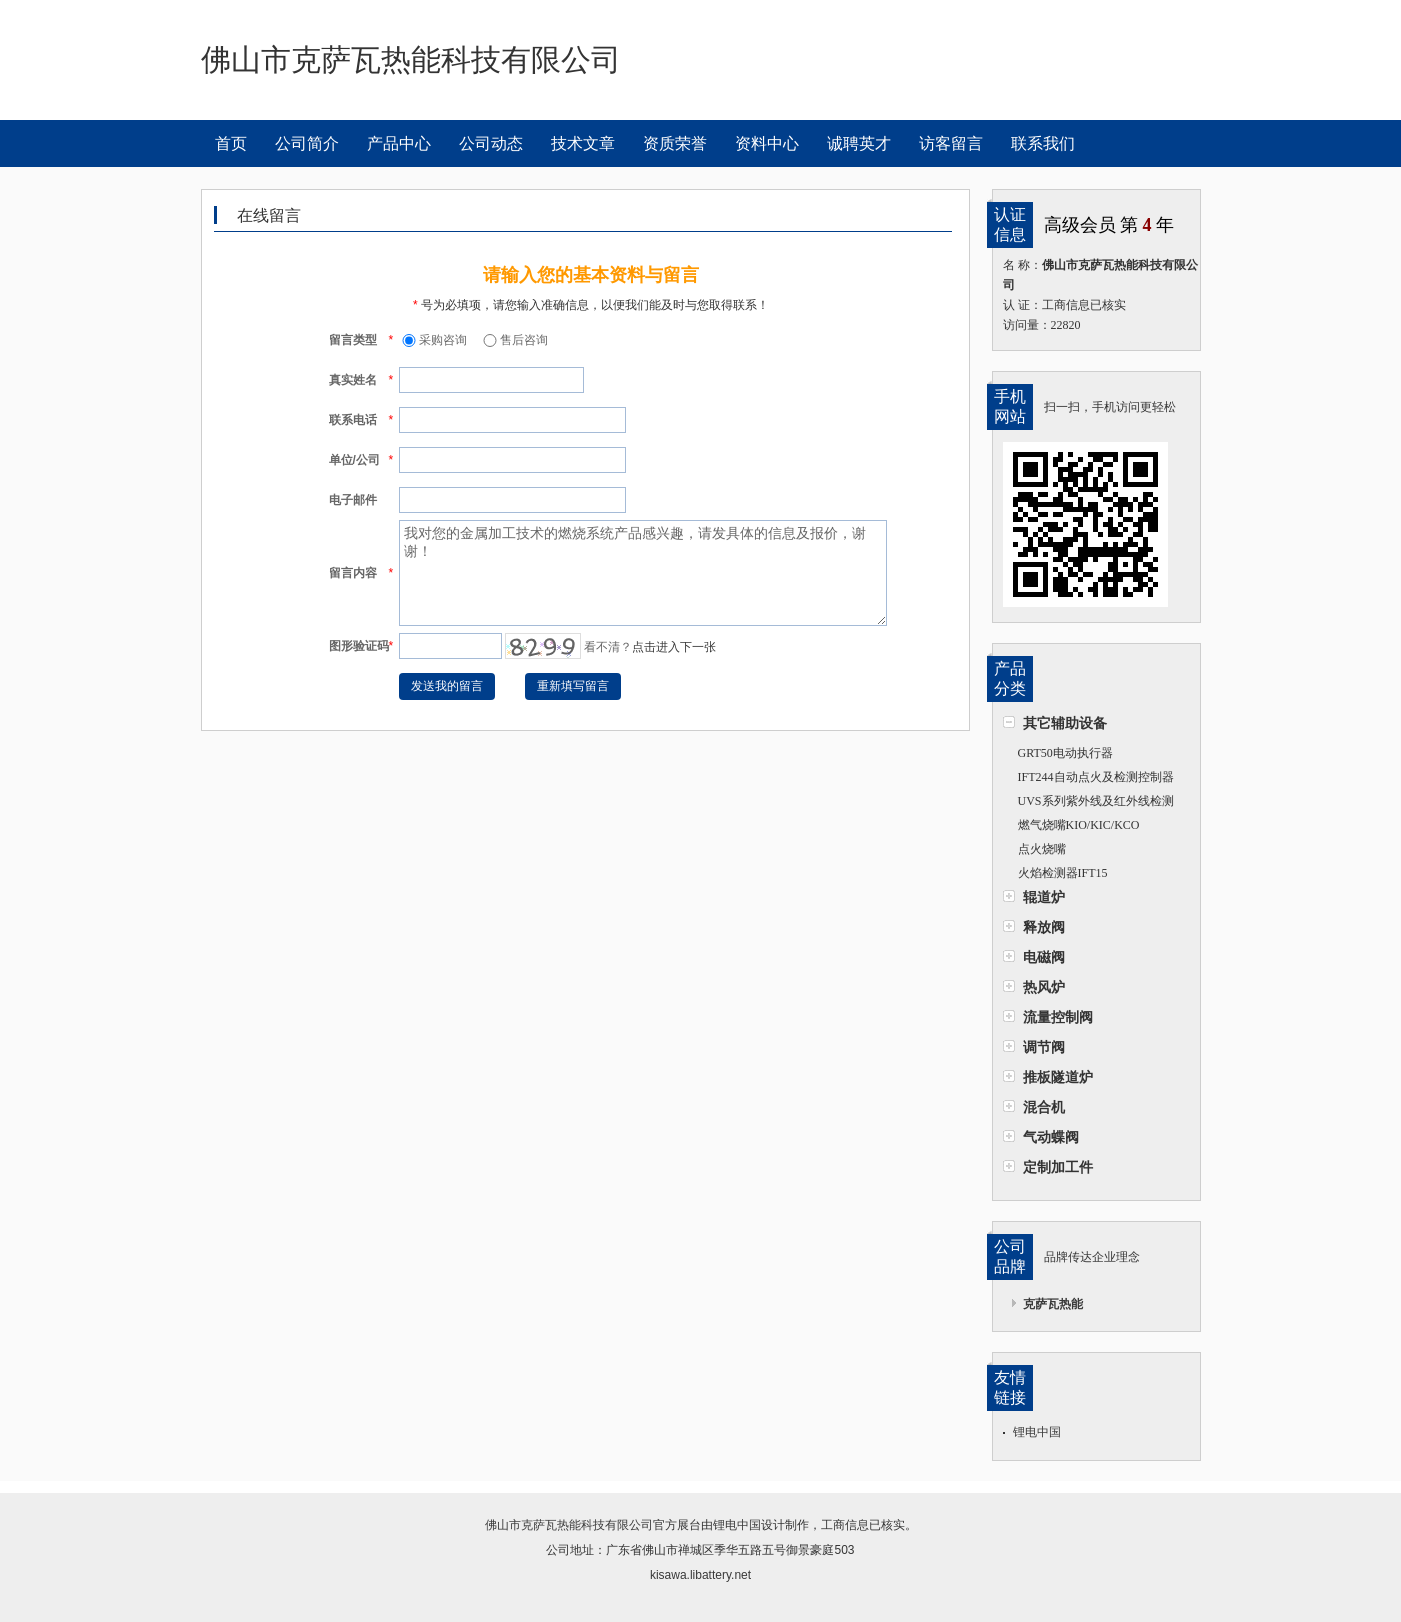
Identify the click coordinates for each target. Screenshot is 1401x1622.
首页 (231, 143)
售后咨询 (514, 340)
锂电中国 (1037, 1432)
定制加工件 (1058, 1167)
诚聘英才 (859, 143)
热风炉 (1044, 987)
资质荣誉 (675, 143)
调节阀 (1044, 1047)
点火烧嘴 (1042, 849)
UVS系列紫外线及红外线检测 (1096, 801)
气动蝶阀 (1051, 1137)
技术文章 (583, 143)
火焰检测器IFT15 (1063, 873)
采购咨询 (433, 340)
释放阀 (1044, 927)
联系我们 (1043, 143)
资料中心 (767, 143)
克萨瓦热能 (1053, 1304)
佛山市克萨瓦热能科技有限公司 (569, 1525)
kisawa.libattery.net (700, 1575)
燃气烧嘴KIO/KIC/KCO (1079, 825)
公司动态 (491, 143)
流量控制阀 (1058, 1017)
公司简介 (307, 143)
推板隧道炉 (1058, 1077)
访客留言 (951, 143)
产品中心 (399, 143)
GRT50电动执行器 (1065, 753)
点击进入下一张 (674, 647)
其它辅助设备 (1065, 723)
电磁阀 (1044, 957)
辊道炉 (1044, 897)
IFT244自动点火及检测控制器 (1096, 777)
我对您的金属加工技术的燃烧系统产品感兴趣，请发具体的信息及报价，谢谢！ (643, 573)
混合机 (1044, 1107)
